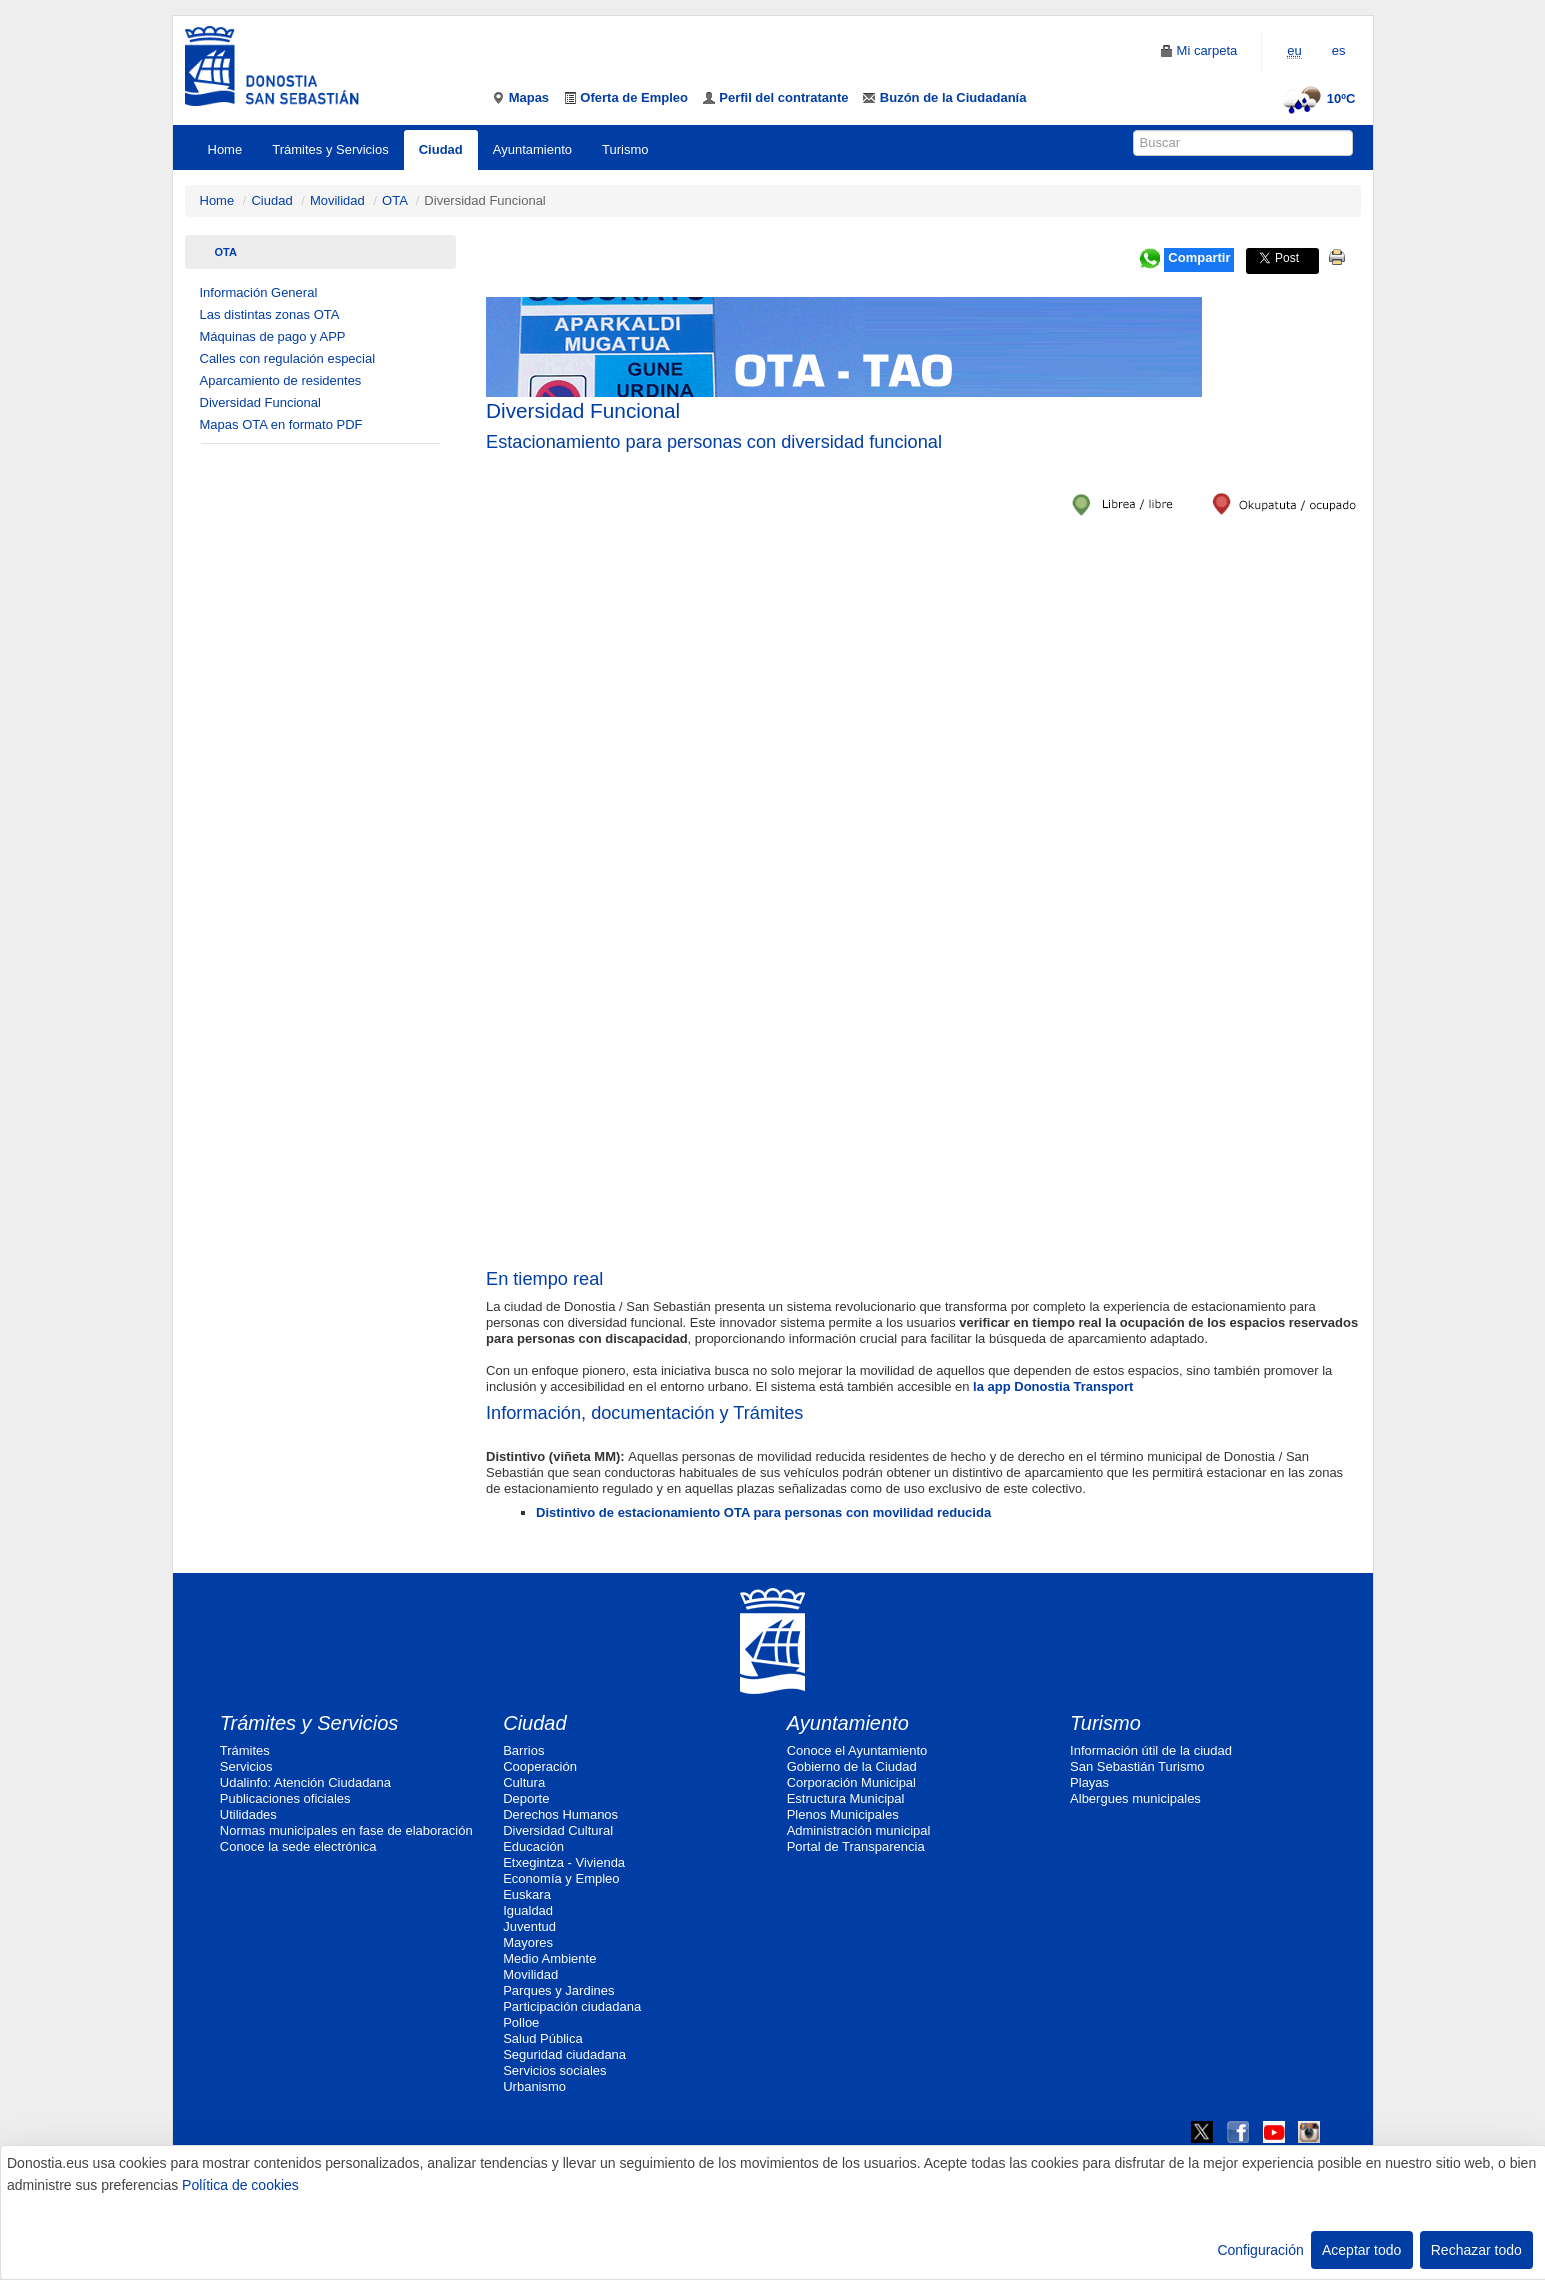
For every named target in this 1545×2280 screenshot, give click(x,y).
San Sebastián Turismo (1137, 1766)
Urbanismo (534, 2086)
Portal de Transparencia (856, 1846)
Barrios (523, 1750)
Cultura (524, 1782)
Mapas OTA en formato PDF (281, 424)
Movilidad (337, 200)
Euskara (527, 1894)
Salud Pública (543, 2038)
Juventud (529, 1926)
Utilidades (248, 1814)
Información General (259, 292)
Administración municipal (859, 1830)
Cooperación (540, 1766)
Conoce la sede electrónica (298, 1846)
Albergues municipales (1135, 1798)
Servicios (246, 1766)
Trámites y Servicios (330, 149)
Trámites (245, 1750)
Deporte (526, 1798)
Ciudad (441, 149)
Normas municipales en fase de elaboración (346, 1830)
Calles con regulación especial (288, 358)
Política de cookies (240, 2185)
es (1339, 50)
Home (225, 149)
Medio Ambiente (549, 1958)
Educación (533, 1846)
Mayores (528, 1942)
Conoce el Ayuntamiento (857, 1750)
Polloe (521, 2022)
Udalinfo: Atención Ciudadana (305, 1782)
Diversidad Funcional (260, 402)
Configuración (1260, 2250)
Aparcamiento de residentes (281, 380)
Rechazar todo (1476, 2250)
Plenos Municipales (843, 1814)
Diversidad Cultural (558, 1830)
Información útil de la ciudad (1151, 1750)
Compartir (1199, 257)
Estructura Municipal (846, 1798)
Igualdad (528, 1910)
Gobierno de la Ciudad (852, 1766)
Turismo (625, 149)
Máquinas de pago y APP (273, 336)
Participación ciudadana (572, 2006)
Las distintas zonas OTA (270, 314)
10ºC (1316, 98)
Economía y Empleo (561, 1878)
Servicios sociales (554, 2070)
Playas (1089, 1782)
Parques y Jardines (558, 1990)
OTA (394, 200)
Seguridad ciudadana (564, 2054)
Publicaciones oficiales (285, 1798)
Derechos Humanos (560, 1814)
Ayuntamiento (532, 149)
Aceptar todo (1361, 2250)
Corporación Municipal (851, 1782)
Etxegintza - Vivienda (564, 1862)
